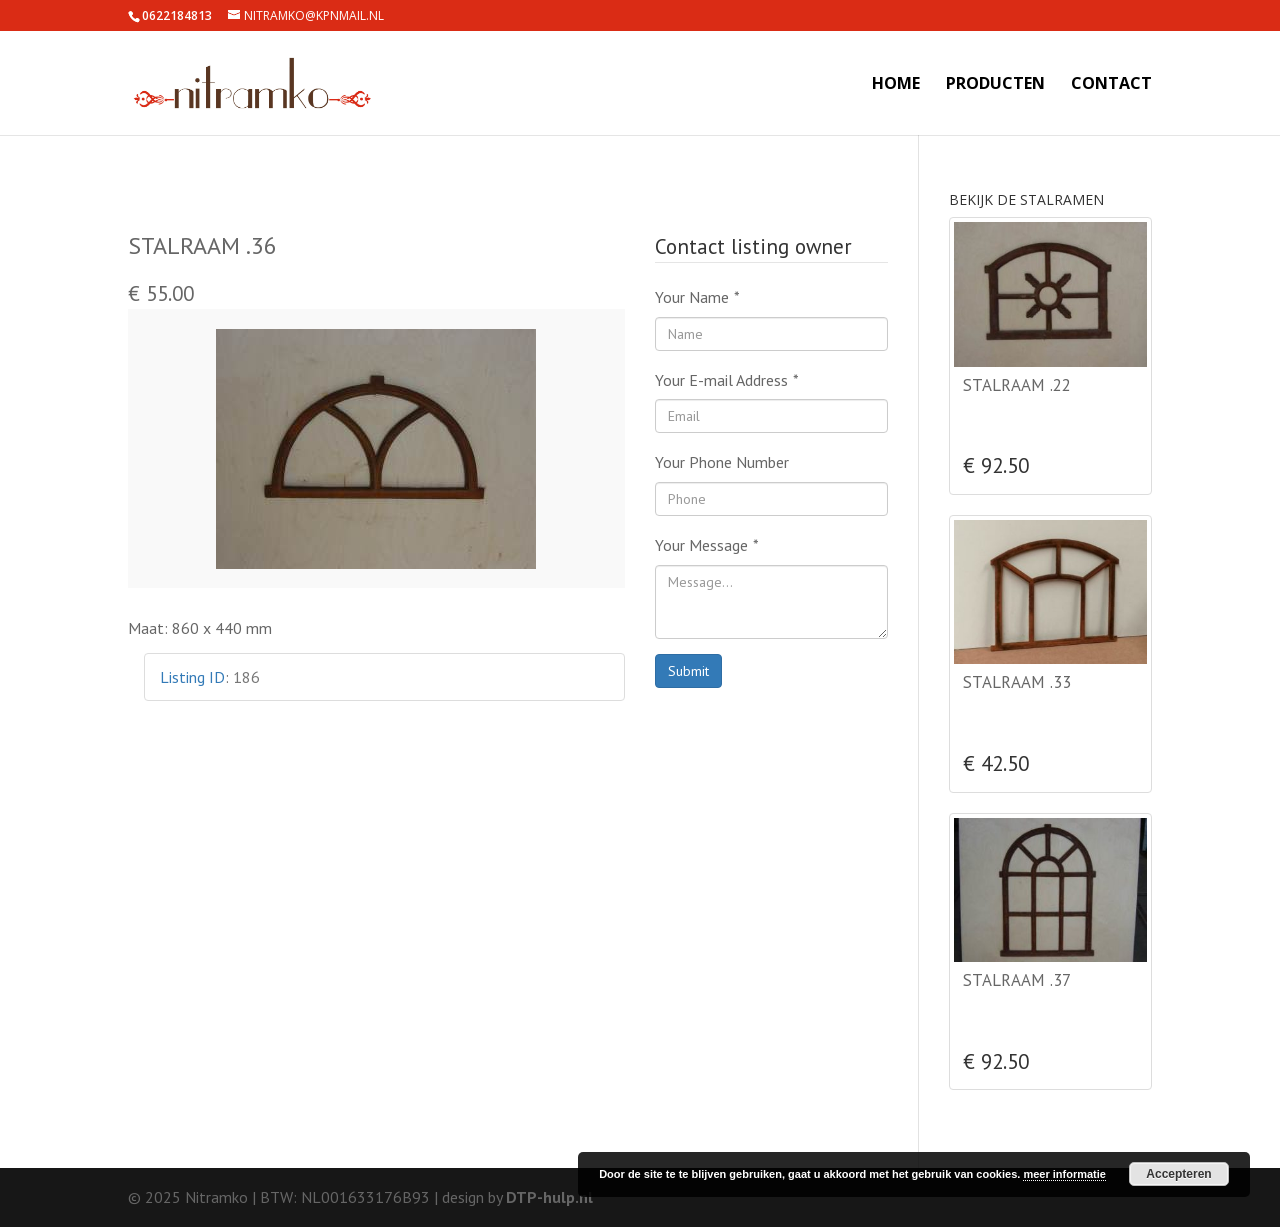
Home (896, 85)
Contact (1111, 85)
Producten (995, 85)
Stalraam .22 (1017, 385)
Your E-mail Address (727, 380)
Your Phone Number (722, 462)
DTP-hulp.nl (549, 1197)
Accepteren (1178, 1174)
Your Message (707, 545)
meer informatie (1064, 1174)
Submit (688, 671)
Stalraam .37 (1017, 980)
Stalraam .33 (1017, 682)
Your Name (697, 297)
